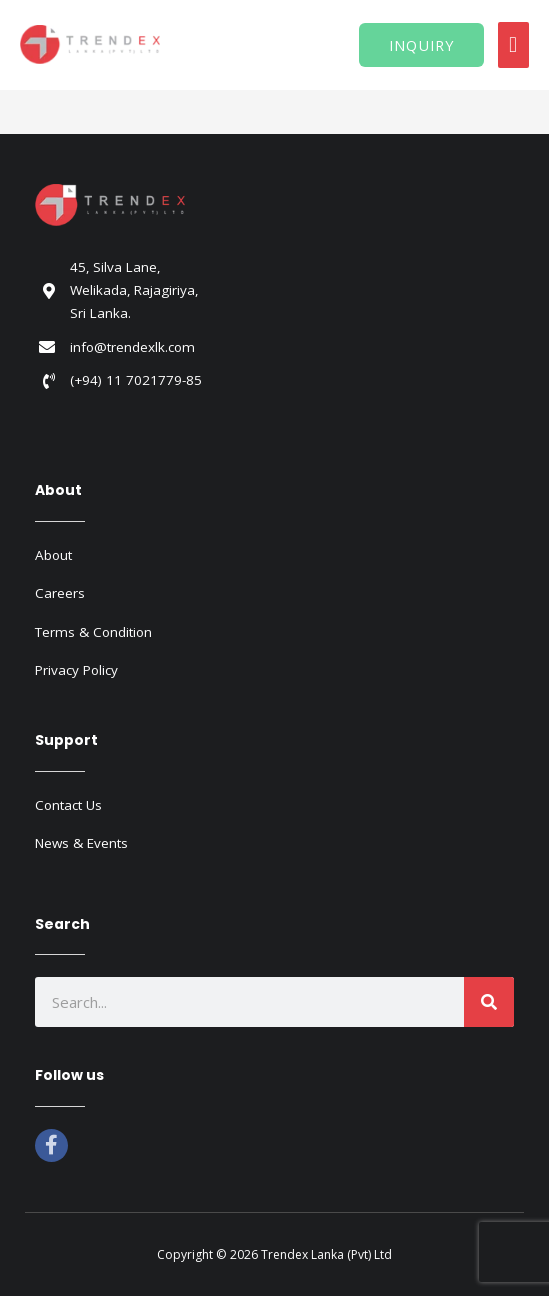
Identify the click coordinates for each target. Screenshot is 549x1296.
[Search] (489, 1002)
